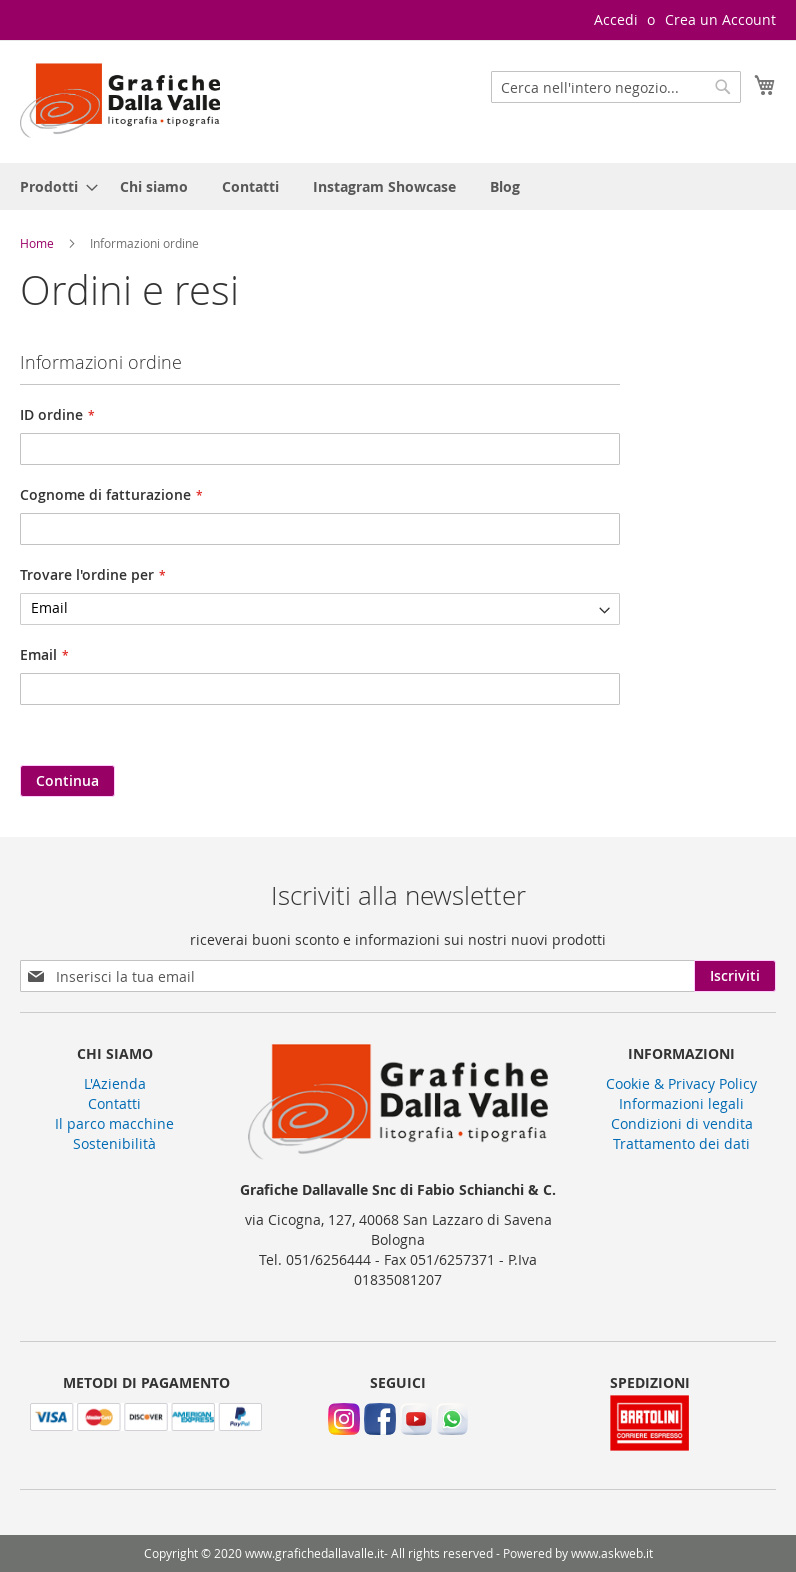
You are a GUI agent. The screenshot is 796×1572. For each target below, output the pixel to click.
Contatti (114, 1103)
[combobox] (616, 87)
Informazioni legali (681, 1103)
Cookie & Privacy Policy (681, 1083)
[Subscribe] (735, 976)
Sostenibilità (114, 1143)
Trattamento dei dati (681, 1143)
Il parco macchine (114, 1123)
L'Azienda (115, 1083)
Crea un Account (720, 19)
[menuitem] (53, 186)
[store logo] (120, 100)
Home (38, 243)
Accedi (616, 19)
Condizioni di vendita (682, 1123)
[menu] (398, 186)
